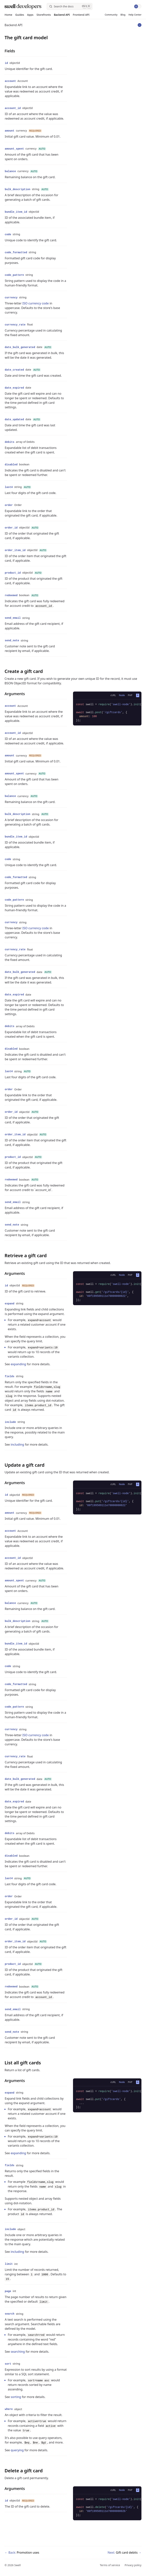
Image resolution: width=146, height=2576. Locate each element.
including (18, 1444)
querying (17, 2450)
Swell (17, 2565)
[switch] (137, 6)
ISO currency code (35, 303)
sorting (16, 2397)
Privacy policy (133, 2565)
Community (111, 14)
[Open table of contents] (139, 25)
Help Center (135, 14)
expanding (19, 1364)
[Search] (69, 6)
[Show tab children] (113, 695)
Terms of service (110, 2565)
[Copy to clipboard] (136, 695)
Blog (123, 14)
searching (18, 2351)
